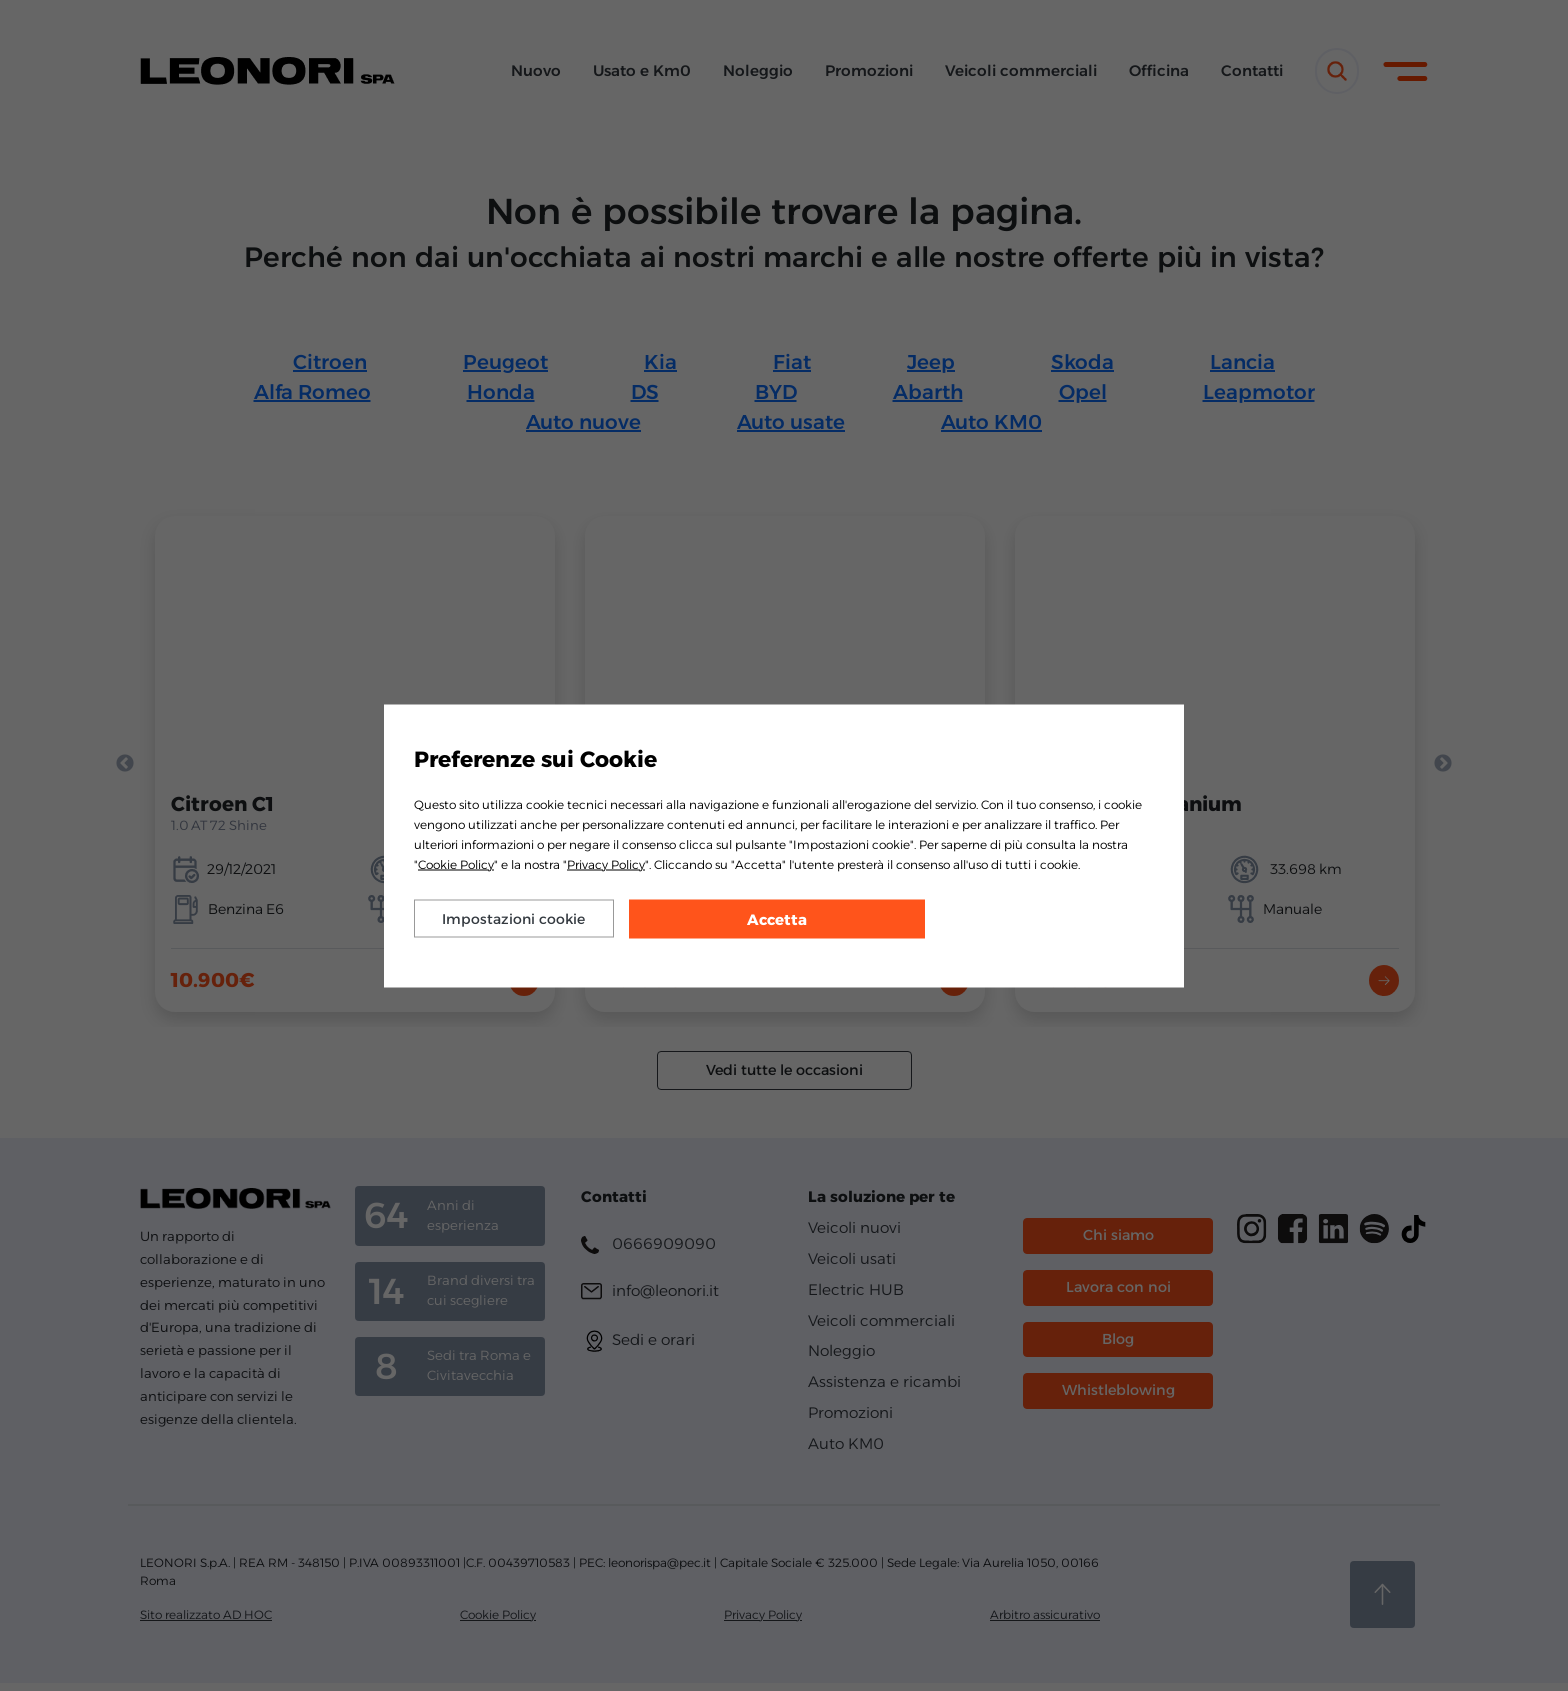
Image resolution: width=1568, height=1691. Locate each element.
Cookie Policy (456, 863)
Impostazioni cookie (513, 918)
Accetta (777, 918)
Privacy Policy (606, 863)
